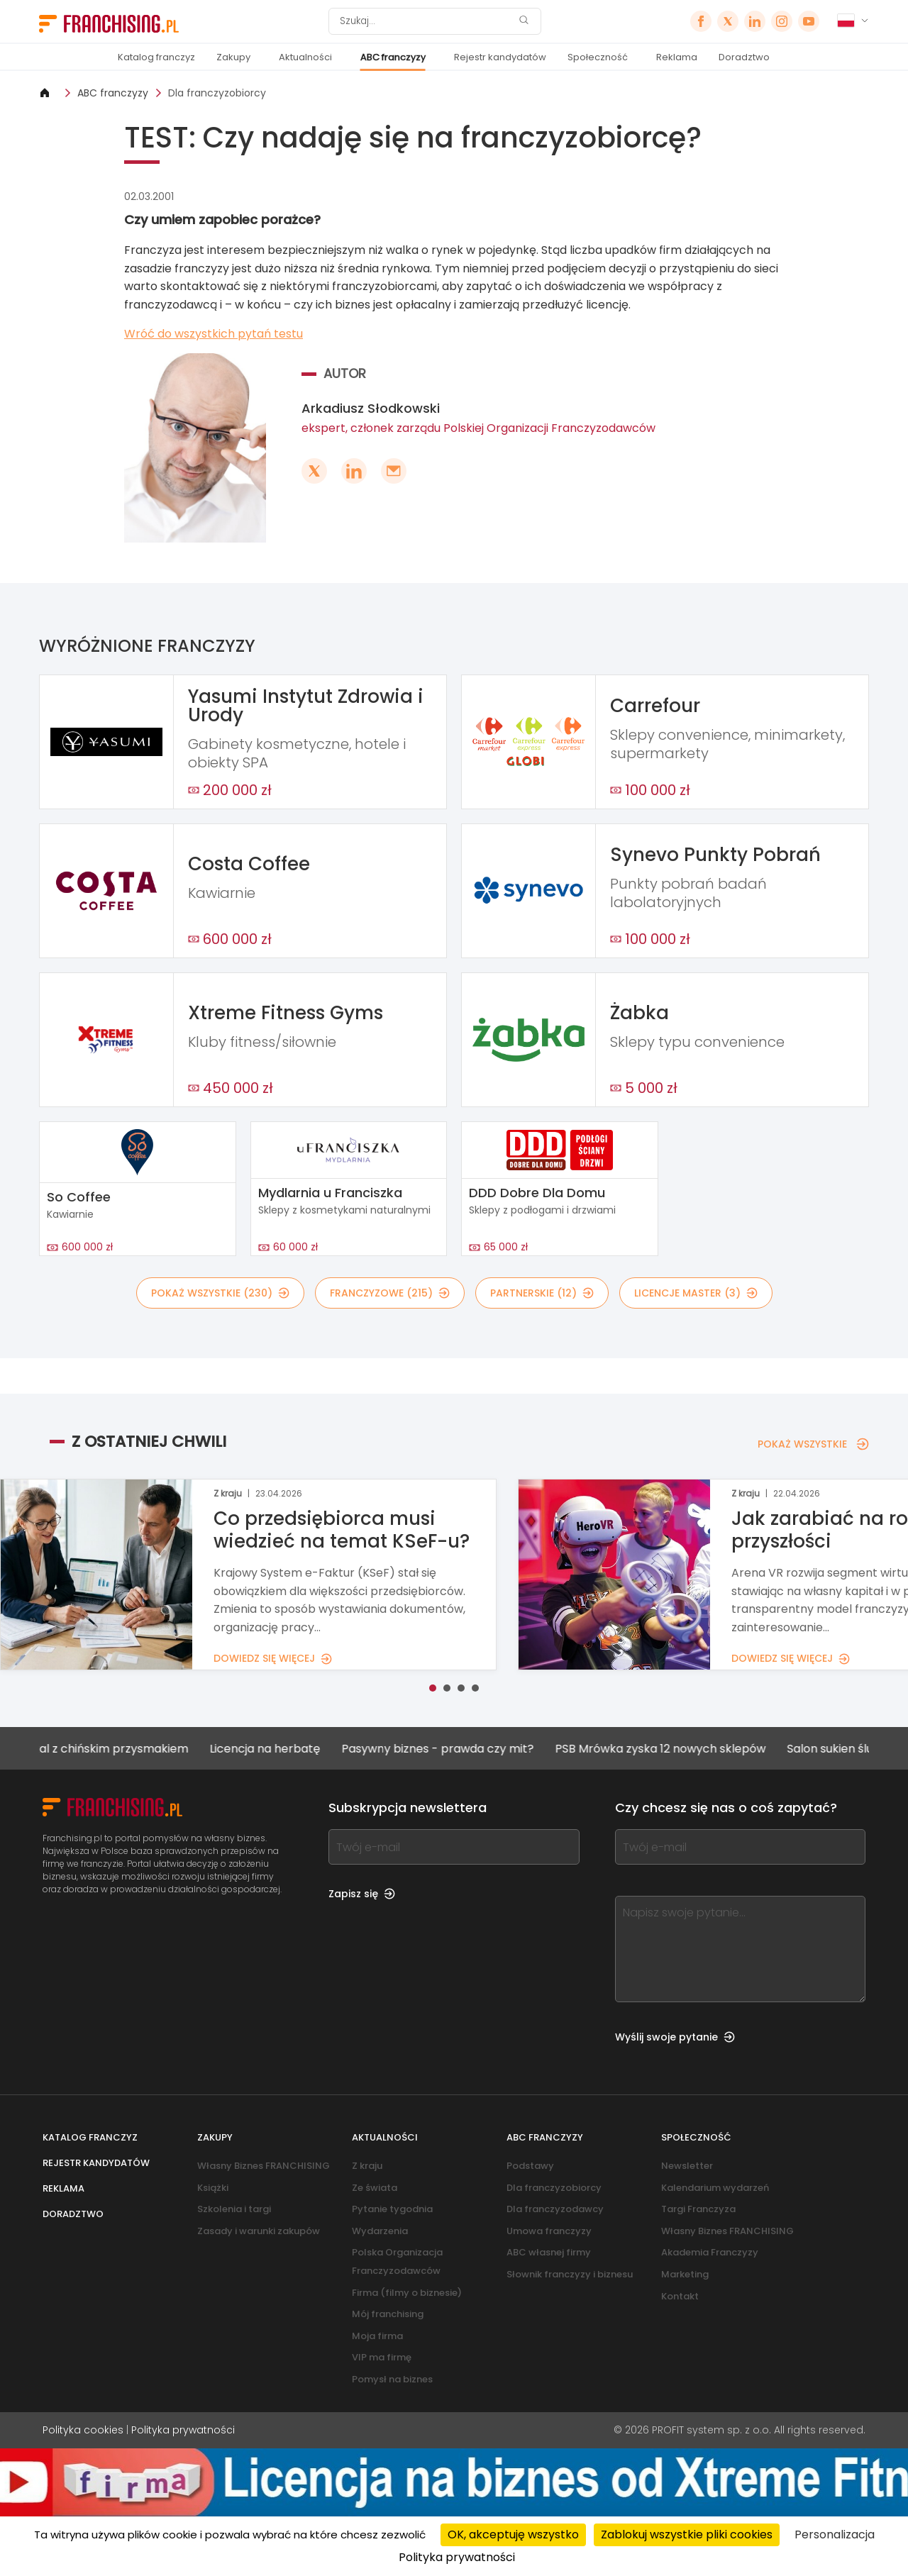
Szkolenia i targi (234, 2209)
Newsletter (687, 2165)
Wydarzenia (380, 2231)
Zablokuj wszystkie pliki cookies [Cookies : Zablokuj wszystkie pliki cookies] (687, 2534)
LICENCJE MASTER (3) (696, 1293)
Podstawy (530, 2165)
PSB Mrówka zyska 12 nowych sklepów (673, 1748)
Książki (212, 2187)
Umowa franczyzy (549, 2231)
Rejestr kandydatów (500, 57)
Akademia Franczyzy (709, 2252)
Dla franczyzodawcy (555, 2209)
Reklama (676, 57)
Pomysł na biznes (392, 2379)
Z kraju (367, 2165)
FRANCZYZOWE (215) (390, 1293)
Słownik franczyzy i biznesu (569, 2274)
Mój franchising (387, 2314)
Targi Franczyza (698, 2209)
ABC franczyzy (393, 57)
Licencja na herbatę (278, 1748)
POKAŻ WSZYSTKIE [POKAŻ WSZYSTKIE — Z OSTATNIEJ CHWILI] (813, 1444)
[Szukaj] (425, 21)
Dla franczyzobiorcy (217, 93)
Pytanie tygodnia (392, 2209)
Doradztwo (744, 57)
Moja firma (377, 2336)
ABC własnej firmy (548, 2252)
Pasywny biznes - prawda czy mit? (451, 1748)
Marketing (685, 2274)
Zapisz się (361, 1894)
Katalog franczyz (156, 57)
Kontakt (680, 2296)
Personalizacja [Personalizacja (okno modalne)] (834, 2534)
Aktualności (305, 57)
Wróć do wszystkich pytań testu (213, 334)
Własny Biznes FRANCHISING (263, 2165)
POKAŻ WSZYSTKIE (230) (220, 1293)
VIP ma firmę (381, 2357)
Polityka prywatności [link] (457, 2557)
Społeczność (598, 57)
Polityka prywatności (183, 2430)
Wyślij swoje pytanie (675, 2037)
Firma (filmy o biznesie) (407, 2292)
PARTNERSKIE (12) (542, 1293)
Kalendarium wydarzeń (715, 2187)
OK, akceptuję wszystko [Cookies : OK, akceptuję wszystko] (513, 2534)
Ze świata (374, 2187)
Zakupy (233, 57)
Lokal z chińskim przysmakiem (117, 1748)
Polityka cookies (83, 2430)
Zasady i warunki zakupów (258, 2231)
